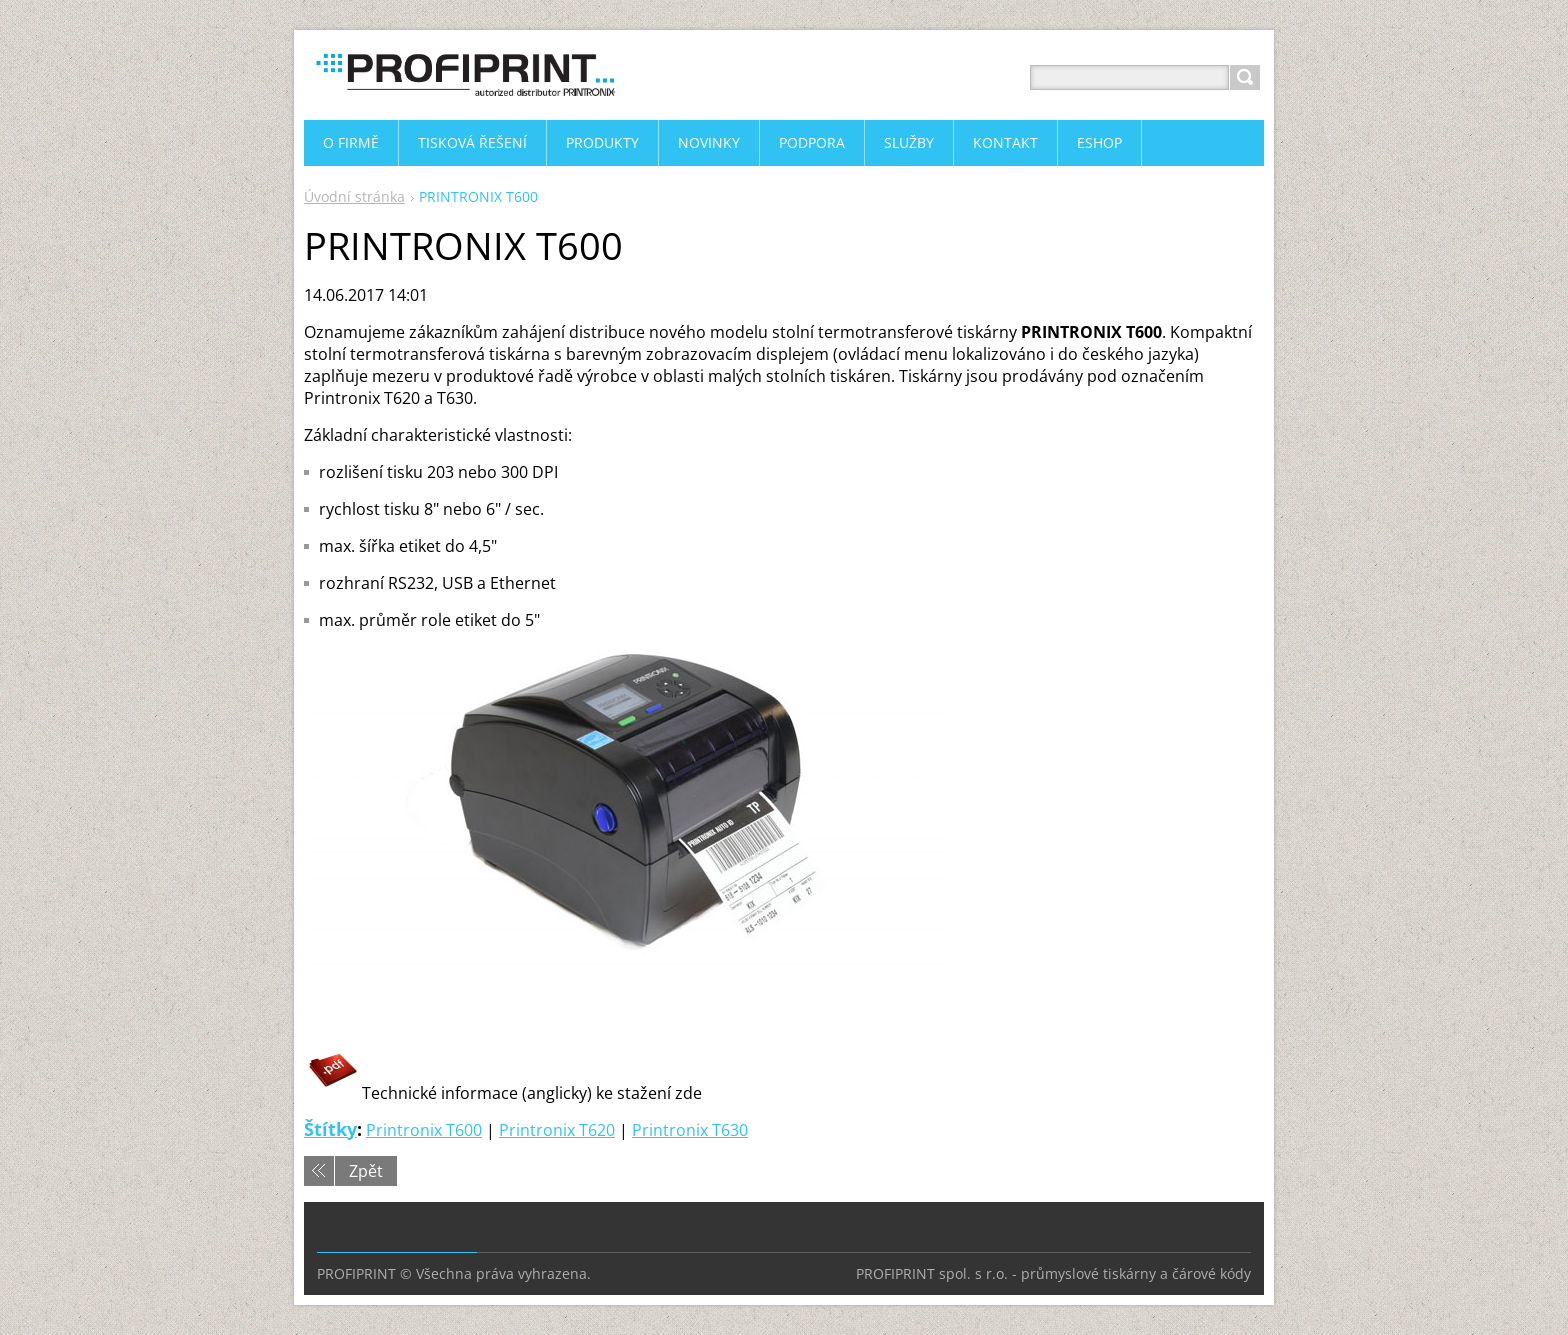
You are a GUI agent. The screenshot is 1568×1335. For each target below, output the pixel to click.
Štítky (330, 1129)
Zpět (366, 1171)
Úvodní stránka (354, 196)
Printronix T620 (557, 1130)
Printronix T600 (424, 1130)
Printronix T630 (690, 1130)
